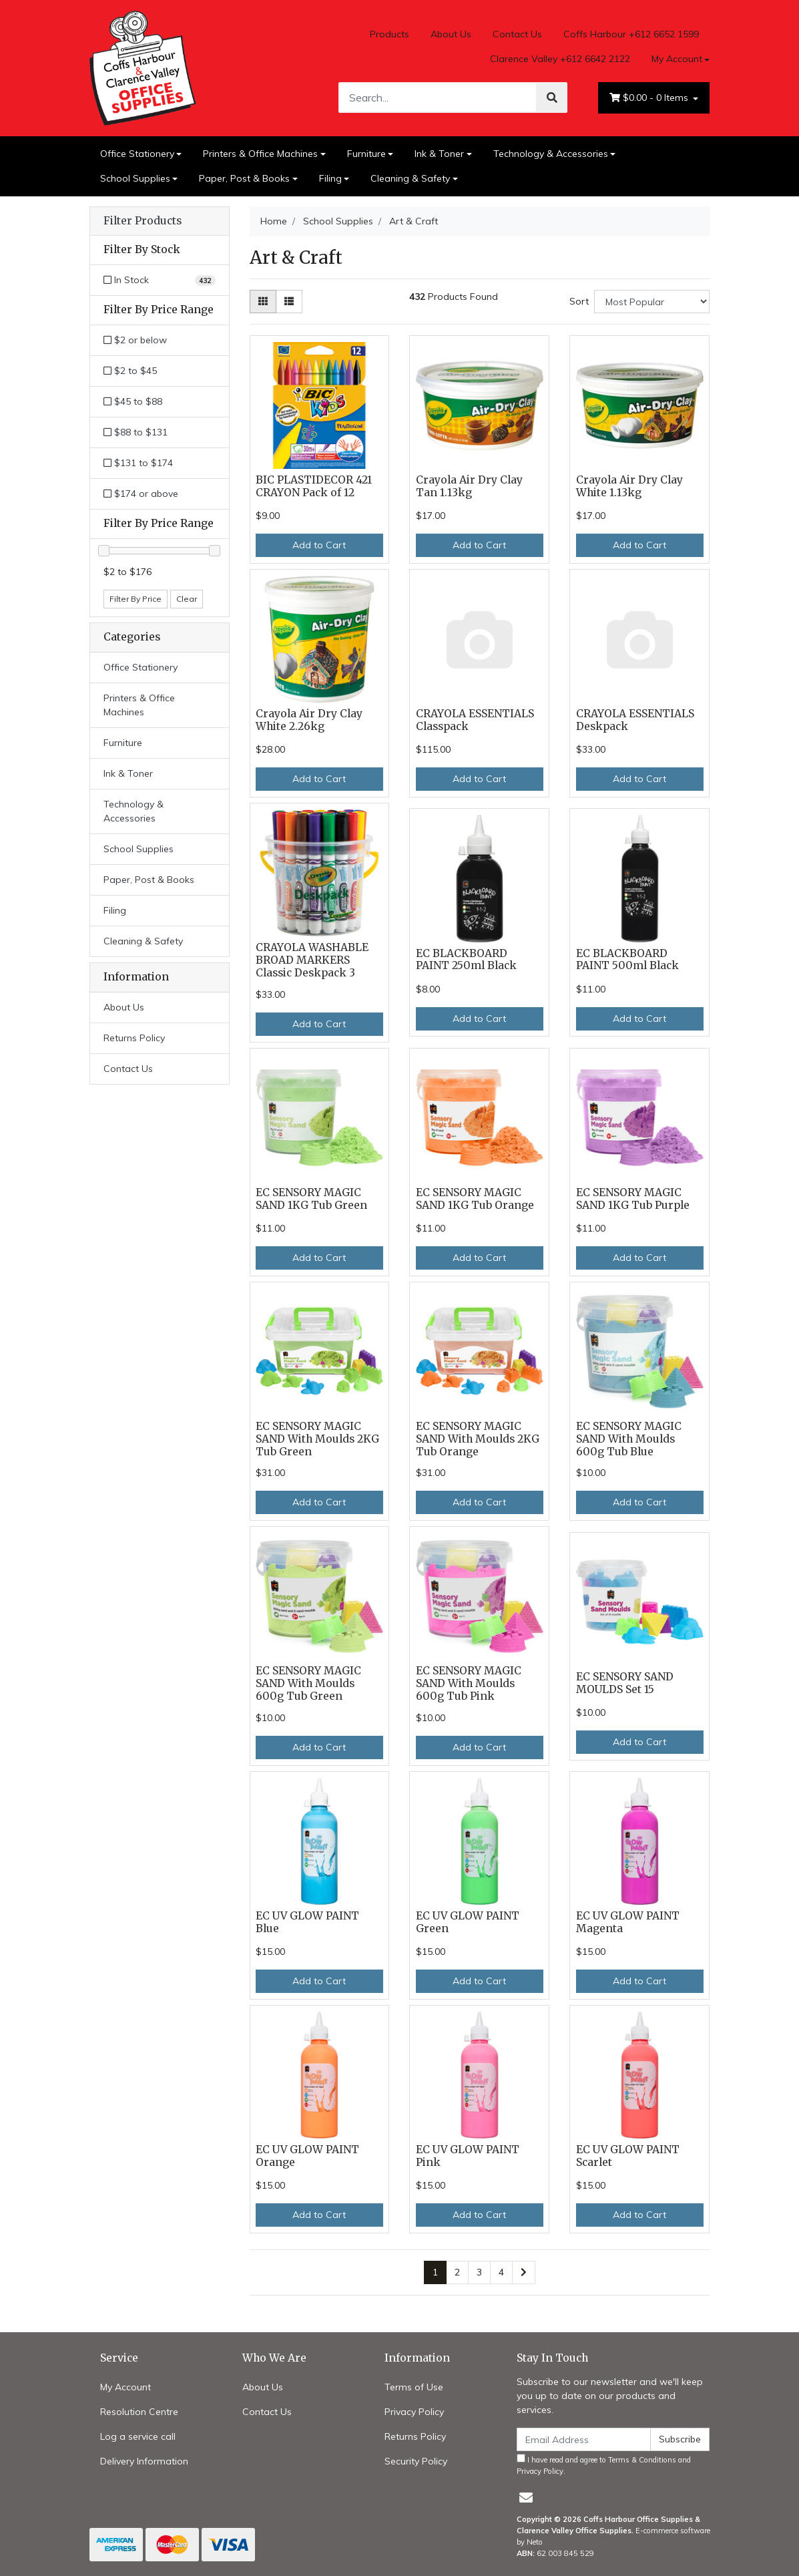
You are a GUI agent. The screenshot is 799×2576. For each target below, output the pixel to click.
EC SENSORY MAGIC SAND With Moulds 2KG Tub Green (317, 1439)
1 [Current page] (435, 2272)
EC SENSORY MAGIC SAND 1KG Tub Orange (475, 1199)
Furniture (366, 154)
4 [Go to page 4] (501, 2272)
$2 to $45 (130, 371)
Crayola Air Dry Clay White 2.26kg (309, 720)
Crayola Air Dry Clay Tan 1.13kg (469, 486)
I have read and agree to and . (604, 2465)
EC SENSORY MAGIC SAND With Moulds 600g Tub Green (308, 1683)
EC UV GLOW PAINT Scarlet (628, 2156)
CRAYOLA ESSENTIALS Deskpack (635, 720)
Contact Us (517, 34)
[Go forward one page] (523, 2273)
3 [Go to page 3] (479, 2272)
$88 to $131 (135, 432)
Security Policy (415, 2461)
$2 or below (135, 340)
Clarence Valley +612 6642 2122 (560, 59)
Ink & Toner (439, 154)
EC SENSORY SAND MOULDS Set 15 (625, 1683)
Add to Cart (319, 545)
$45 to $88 (132, 401)
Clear (186, 599)
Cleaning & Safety (410, 178)
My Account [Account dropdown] (676, 59)
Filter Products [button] (142, 221)
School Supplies (135, 178)
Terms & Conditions (642, 2459)
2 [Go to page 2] (457, 2272)
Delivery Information (144, 2461)
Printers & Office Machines (260, 154)
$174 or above (140, 494)
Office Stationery (137, 154)
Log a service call (138, 2436)
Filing (330, 178)
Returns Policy (134, 1038)
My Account (125, 2387)
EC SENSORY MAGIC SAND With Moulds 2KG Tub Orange (477, 1439)
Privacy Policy (414, 2412)
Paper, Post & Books (244, 178)
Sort (579, 301)
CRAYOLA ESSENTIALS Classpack (475, 720)
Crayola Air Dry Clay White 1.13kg (629, 486)
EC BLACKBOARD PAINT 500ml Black (627, 959)
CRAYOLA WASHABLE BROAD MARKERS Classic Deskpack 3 (312, 960)
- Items (650, 98)
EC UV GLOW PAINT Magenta (628, 1922)
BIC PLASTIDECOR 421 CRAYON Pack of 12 (314, 486)
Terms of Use (413, 2387)
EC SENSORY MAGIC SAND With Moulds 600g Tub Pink (468, 1683)
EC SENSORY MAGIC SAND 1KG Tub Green (311, 1199)
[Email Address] (584, 2439)
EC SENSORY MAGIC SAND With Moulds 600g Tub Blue (629, 1439)
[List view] (289, 301)
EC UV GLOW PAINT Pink (467, 2156)
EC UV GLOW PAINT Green (467, 1922)
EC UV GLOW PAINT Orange (307, 2156)
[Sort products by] (652, 301)
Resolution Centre (139, 2412)
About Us (451, 34)
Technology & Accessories (550, 154)
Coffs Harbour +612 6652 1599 (631, 34)
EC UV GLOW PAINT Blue (307, 1922)
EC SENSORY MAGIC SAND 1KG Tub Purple (633, 1199)
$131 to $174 (138, 463)
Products (389, 34)
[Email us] (526, 2497)
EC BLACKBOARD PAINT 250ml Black (466, 959)
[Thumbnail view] (263, 301)
